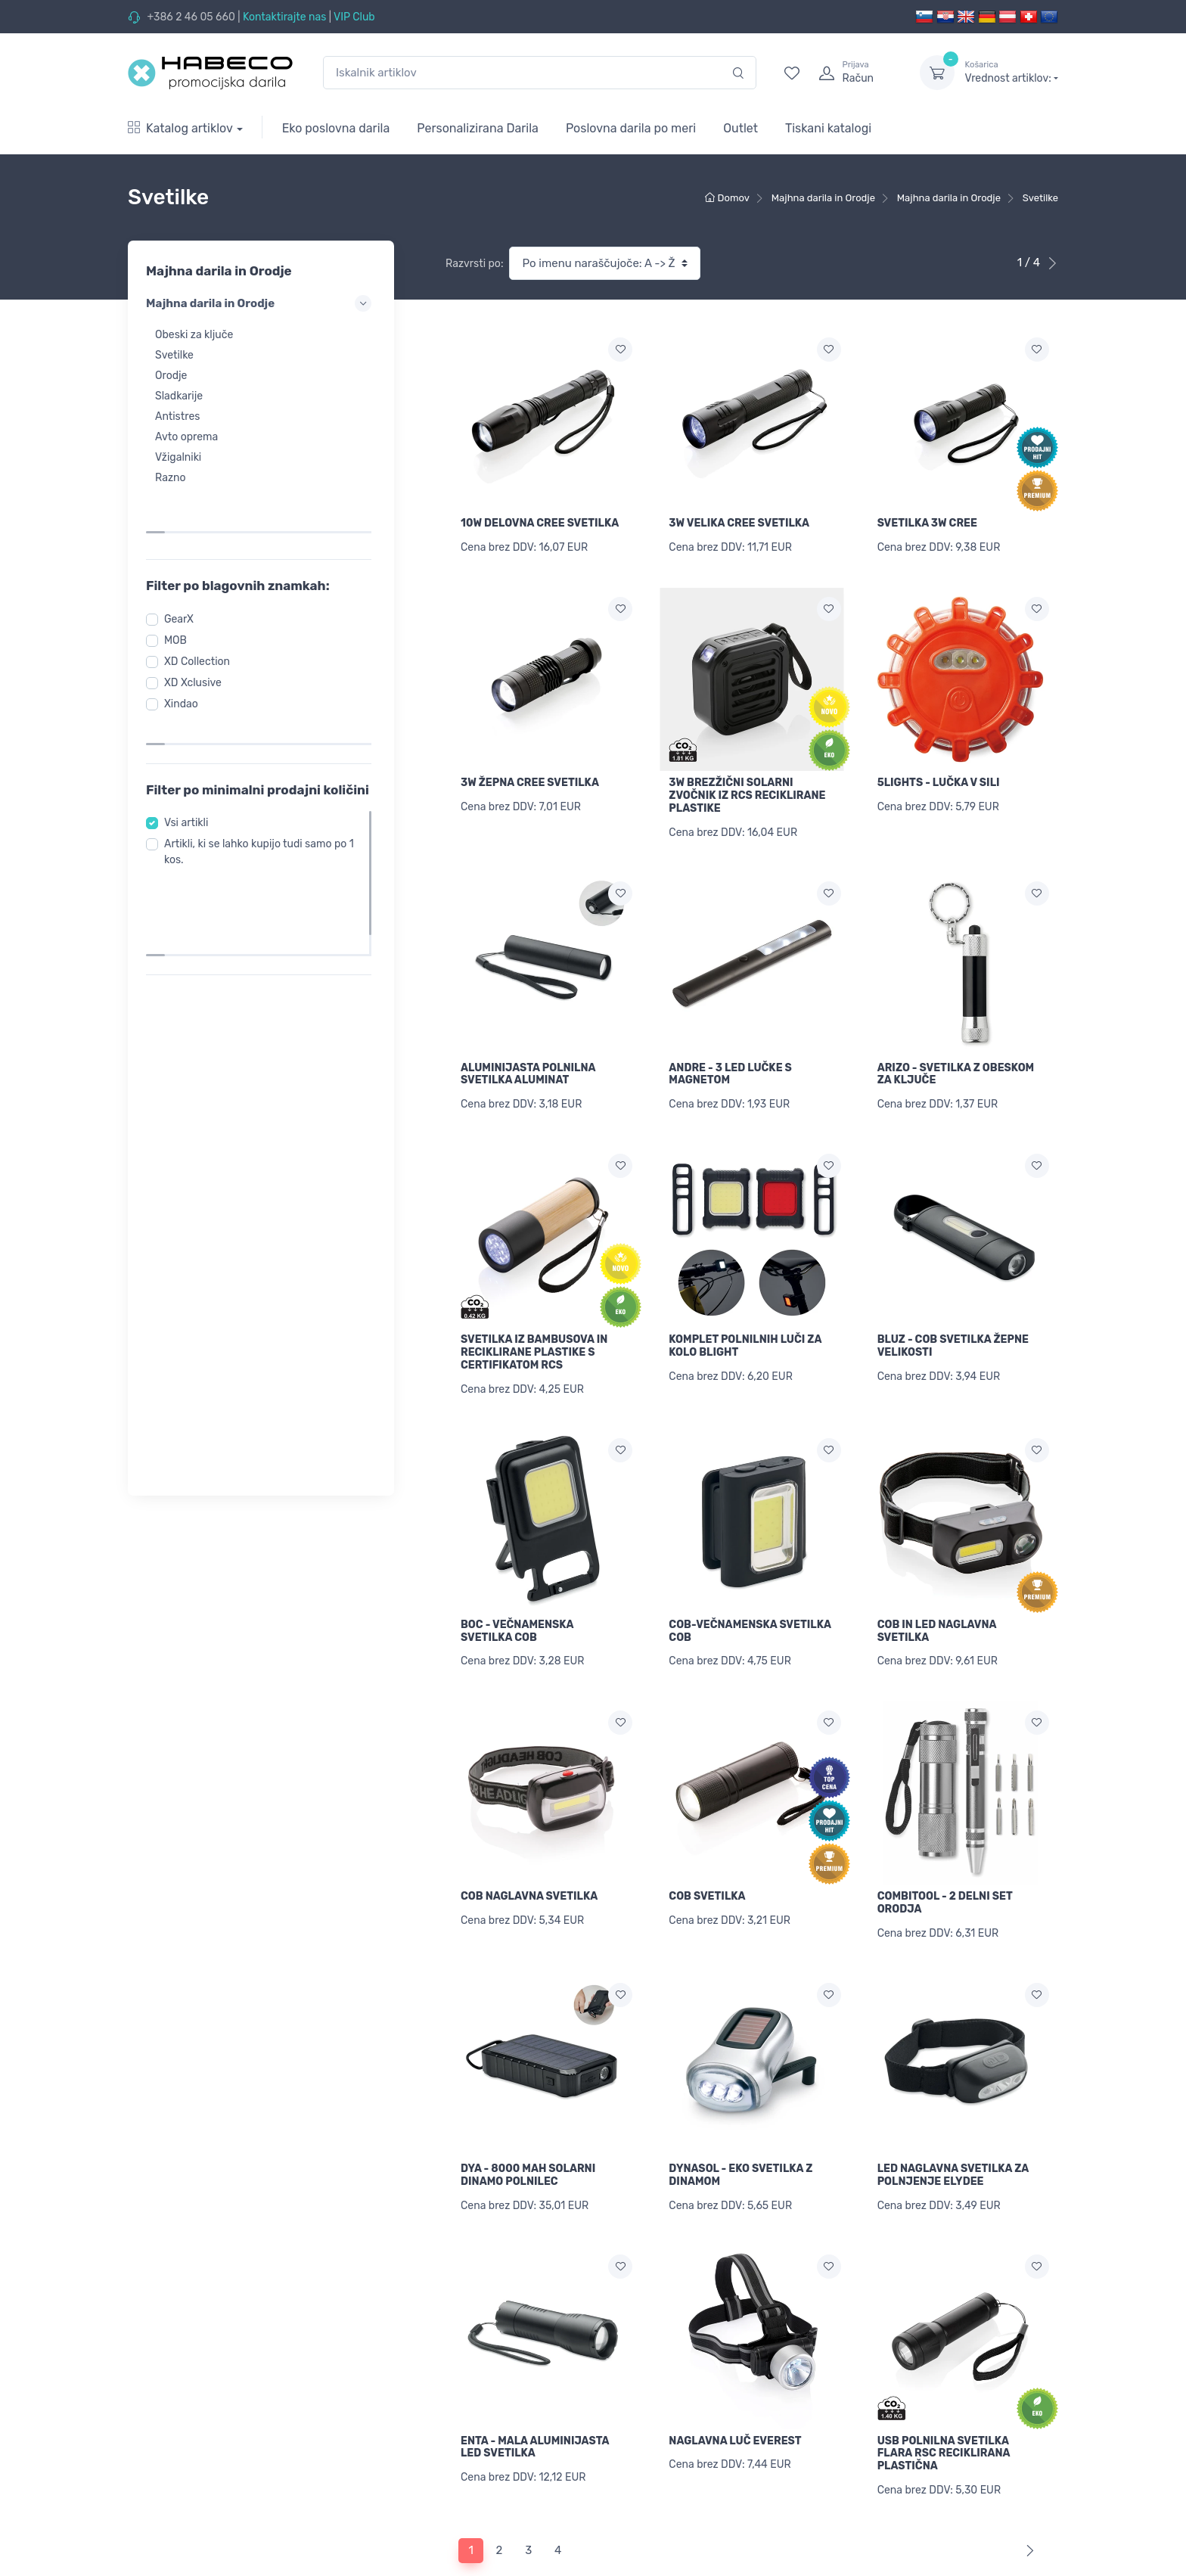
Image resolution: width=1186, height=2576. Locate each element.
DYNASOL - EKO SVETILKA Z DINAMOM (740, 2126)
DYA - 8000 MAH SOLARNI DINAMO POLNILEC (528, 2126)
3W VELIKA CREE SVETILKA (739, 523)
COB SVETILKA (707, 1856)
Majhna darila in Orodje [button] (261, 303)
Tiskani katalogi (828, 128)
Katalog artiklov (180, 128)
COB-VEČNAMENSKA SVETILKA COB (750, 1598)
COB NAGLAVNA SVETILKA (529, 1856)
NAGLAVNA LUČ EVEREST (735, 2383)
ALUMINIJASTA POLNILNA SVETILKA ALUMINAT (528, 1057)
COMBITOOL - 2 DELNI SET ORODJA (945, 1862)
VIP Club (354, 17)
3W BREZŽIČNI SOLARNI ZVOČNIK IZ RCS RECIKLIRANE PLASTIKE (747, 787)
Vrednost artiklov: (1011, 72)
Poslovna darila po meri (631, 128)
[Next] (1026, 2485)
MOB (180, 592)
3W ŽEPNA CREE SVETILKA (530, 774)
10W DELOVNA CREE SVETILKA (540, 523)
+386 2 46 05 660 (190, 17)
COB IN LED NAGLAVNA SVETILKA (937, 1598)
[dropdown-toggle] (937, 72)
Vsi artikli (191, 761)
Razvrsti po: (474, 263)
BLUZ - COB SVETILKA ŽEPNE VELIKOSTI (953, 1322)
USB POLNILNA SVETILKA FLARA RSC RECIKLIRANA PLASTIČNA (944, 2396)
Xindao (186, 656)
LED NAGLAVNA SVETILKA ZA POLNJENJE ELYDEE (953, 2126)
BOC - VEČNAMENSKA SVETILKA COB (517, 1598)
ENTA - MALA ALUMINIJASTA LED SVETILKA (535, 2390)
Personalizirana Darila (478, 128)
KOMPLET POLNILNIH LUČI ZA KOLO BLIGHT (745, 1322)
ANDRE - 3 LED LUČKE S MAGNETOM (730, 1057)
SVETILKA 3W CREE (927, 523)
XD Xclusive (197, 635)
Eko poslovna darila (336, 128)
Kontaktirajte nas (284, 17)
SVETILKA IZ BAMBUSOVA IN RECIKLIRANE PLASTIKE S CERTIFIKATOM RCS (534, 1328)
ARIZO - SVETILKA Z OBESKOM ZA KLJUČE (956, 1057)
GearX (183, 571)
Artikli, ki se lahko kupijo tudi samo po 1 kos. (260, 790)
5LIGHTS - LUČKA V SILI (938, 774)
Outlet (740, 128)
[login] (855, 72)
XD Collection (201, 613)
